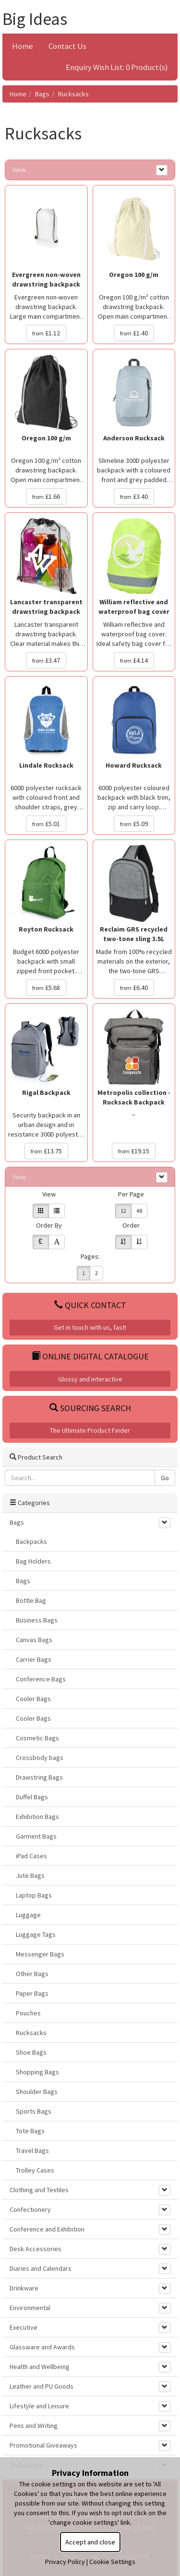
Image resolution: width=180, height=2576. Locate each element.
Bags (42, 94)
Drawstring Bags (39, 1777)
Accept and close (90, 2542)
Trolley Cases (35, 2170)
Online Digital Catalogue (90, 1356)
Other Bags (32, 1973)
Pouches (28, 2013)
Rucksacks (73, 94)
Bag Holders (33, 1561)
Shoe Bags (31, 2052)
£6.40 (134, 987)
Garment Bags (36, 1836)
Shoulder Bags (37, 2091)
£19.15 (133, 1151)
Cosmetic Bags (37, 1738)
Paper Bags (32, 1993)
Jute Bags (30, 1875)
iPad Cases (31, 1856)
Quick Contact (90, 1305)
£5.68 (46, 987)
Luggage (28, 1914)
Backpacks (31, 1541)
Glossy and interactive (90, 1379)
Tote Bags (30, 2131)
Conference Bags (41, 1679)
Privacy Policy (65, 2561)
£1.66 (46, 496)
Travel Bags (32, 2150)
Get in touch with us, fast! (90, 1327)
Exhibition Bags (37, 1816)
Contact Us (67, 46)
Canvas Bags (34, 1639)
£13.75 (46, 1151)
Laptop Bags (34, 1895)
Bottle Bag (31, 1600)
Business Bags (37, 1620)
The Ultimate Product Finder (90, 1430)
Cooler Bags (33, 1698)
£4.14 (134, 660)
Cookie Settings (112, 2561)
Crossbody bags (39, 1757)
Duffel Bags (32, 1797)
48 (139, 1210)
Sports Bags (33, 2111)
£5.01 (46, 823)
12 (123, 1210)
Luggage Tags (36, 1934)
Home (22, 46)
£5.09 (134, 823)
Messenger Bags (40, 1954)
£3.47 (46, 660)
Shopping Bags (37, 2072)
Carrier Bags (33, 1659)
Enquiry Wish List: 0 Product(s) (117, 67)
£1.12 (46, 333)
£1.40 (134, 333)
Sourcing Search (90, 1408)
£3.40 (134, 496)
